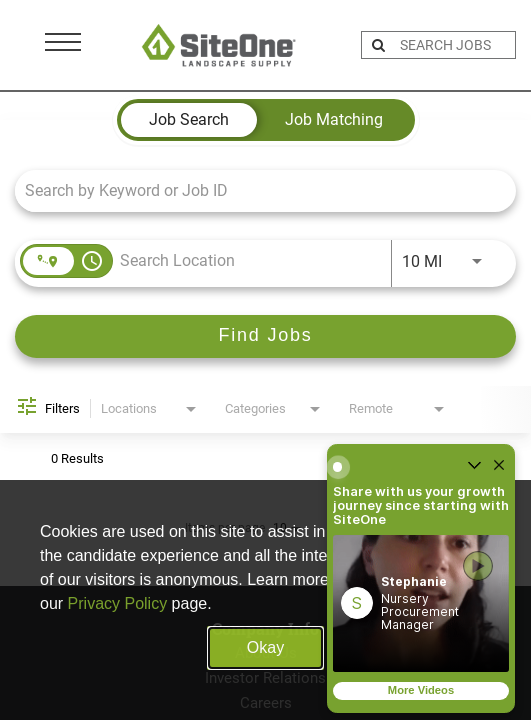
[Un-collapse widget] (474, 467)
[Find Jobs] (265, 336)
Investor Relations (265, 678)
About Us (266, 653)
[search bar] (455, 45)
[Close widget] (499, 467)
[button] (421, 603)
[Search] (265, 336)
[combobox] (255, 190)
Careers (266, 703)
